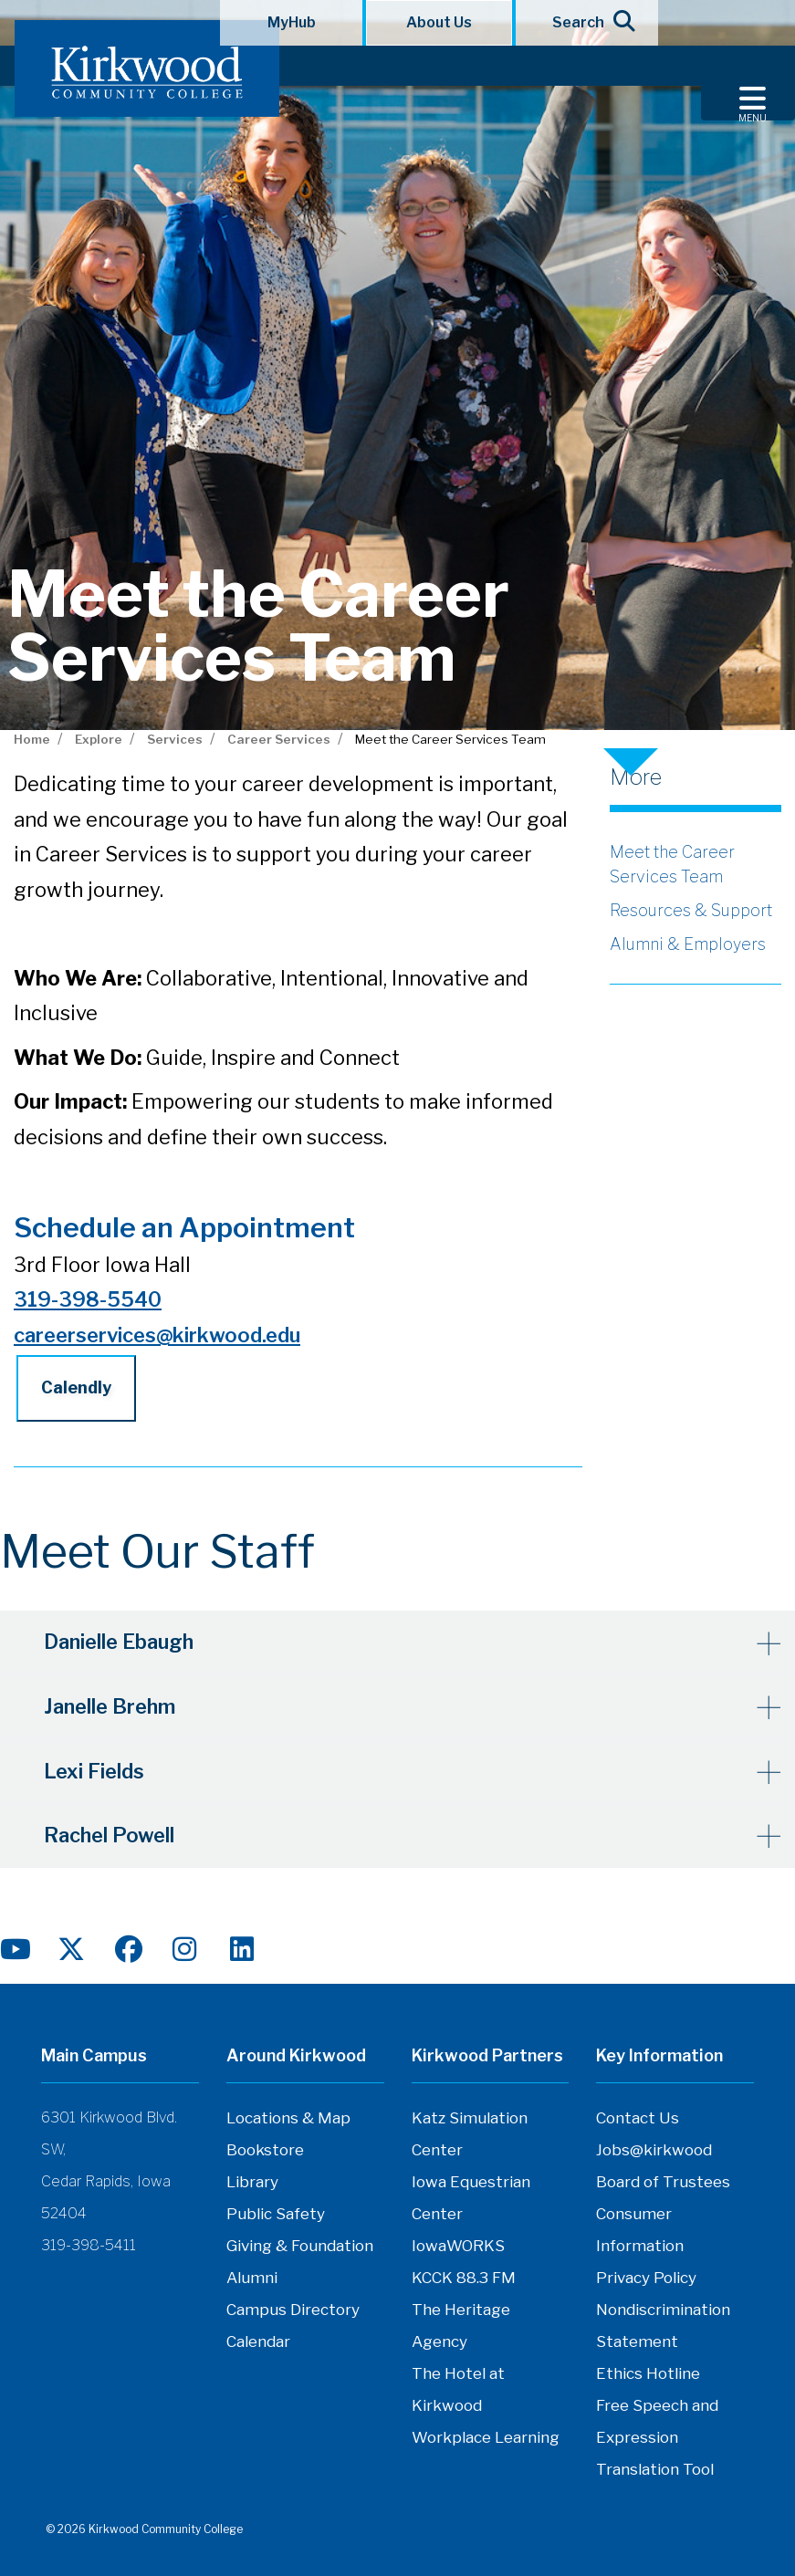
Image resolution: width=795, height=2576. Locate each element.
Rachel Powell (111, 1833)
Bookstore (265, 2148)
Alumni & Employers (688, 944)
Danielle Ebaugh (120, 1641)
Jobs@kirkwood (654, 2148)
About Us (439, 22)
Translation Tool (655, 2467)
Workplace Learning (486, 2435)
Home (32, 739)
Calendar (258, 2340)
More (636, 777)
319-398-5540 (88, 1299)
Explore (98, 739)
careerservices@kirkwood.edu (157, 1335)
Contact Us (637, 2116)
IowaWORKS (458, 2244)
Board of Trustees (663, 2180)
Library (252, 2180)
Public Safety (275, 2212)
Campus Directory (293, 2308)
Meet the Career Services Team (672, 864)
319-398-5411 (88, 2243)
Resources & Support (691, 910)
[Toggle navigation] (748, 83)
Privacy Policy (646, 2276)
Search (587, 21)
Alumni (251, 2276)
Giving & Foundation (299, 2244)
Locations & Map (288, 2116)
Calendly (76, 1387)
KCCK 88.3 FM (464, 2276)
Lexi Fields (96, 1769)
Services (175, 739)
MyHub (291, 22)
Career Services (278, 739)
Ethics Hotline (648, 2371)
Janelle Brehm (111, 1705)
